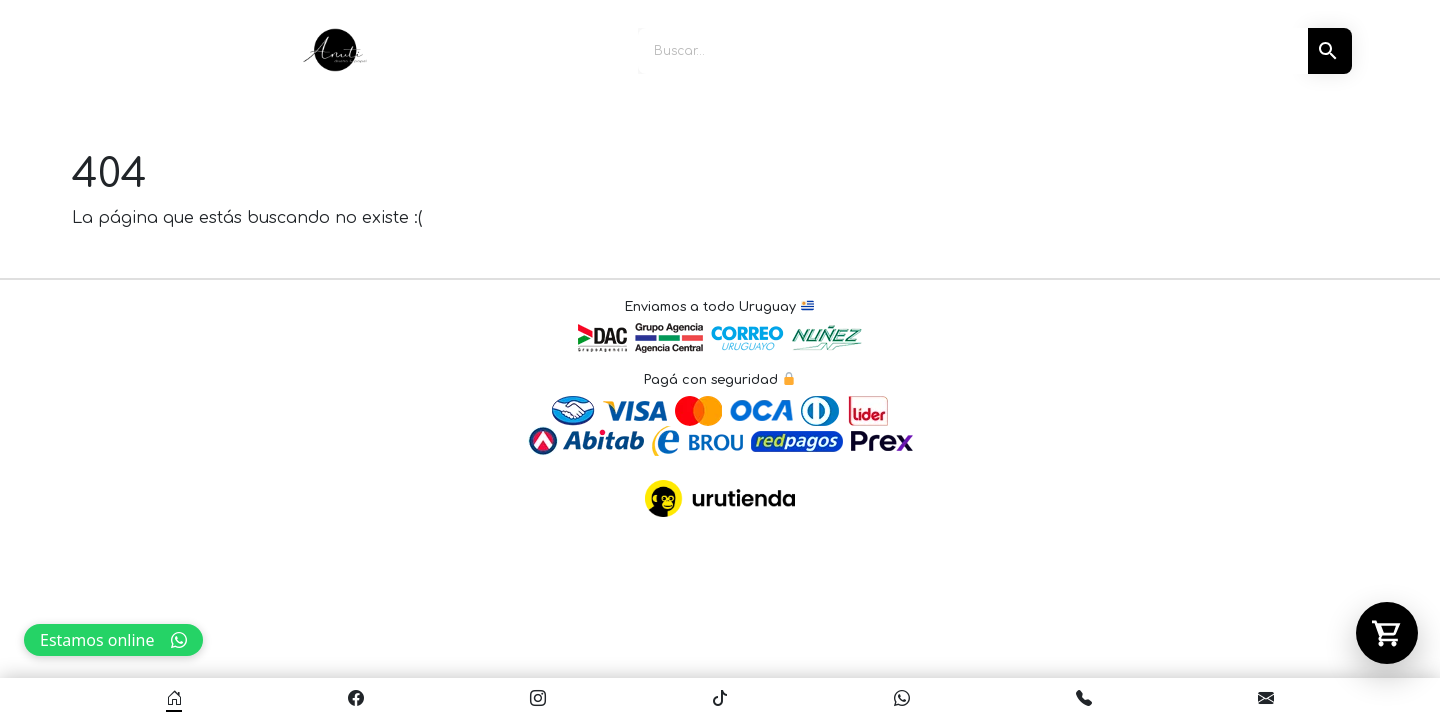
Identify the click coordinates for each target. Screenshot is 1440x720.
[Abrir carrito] (1387, 633)
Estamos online (113, 640)
